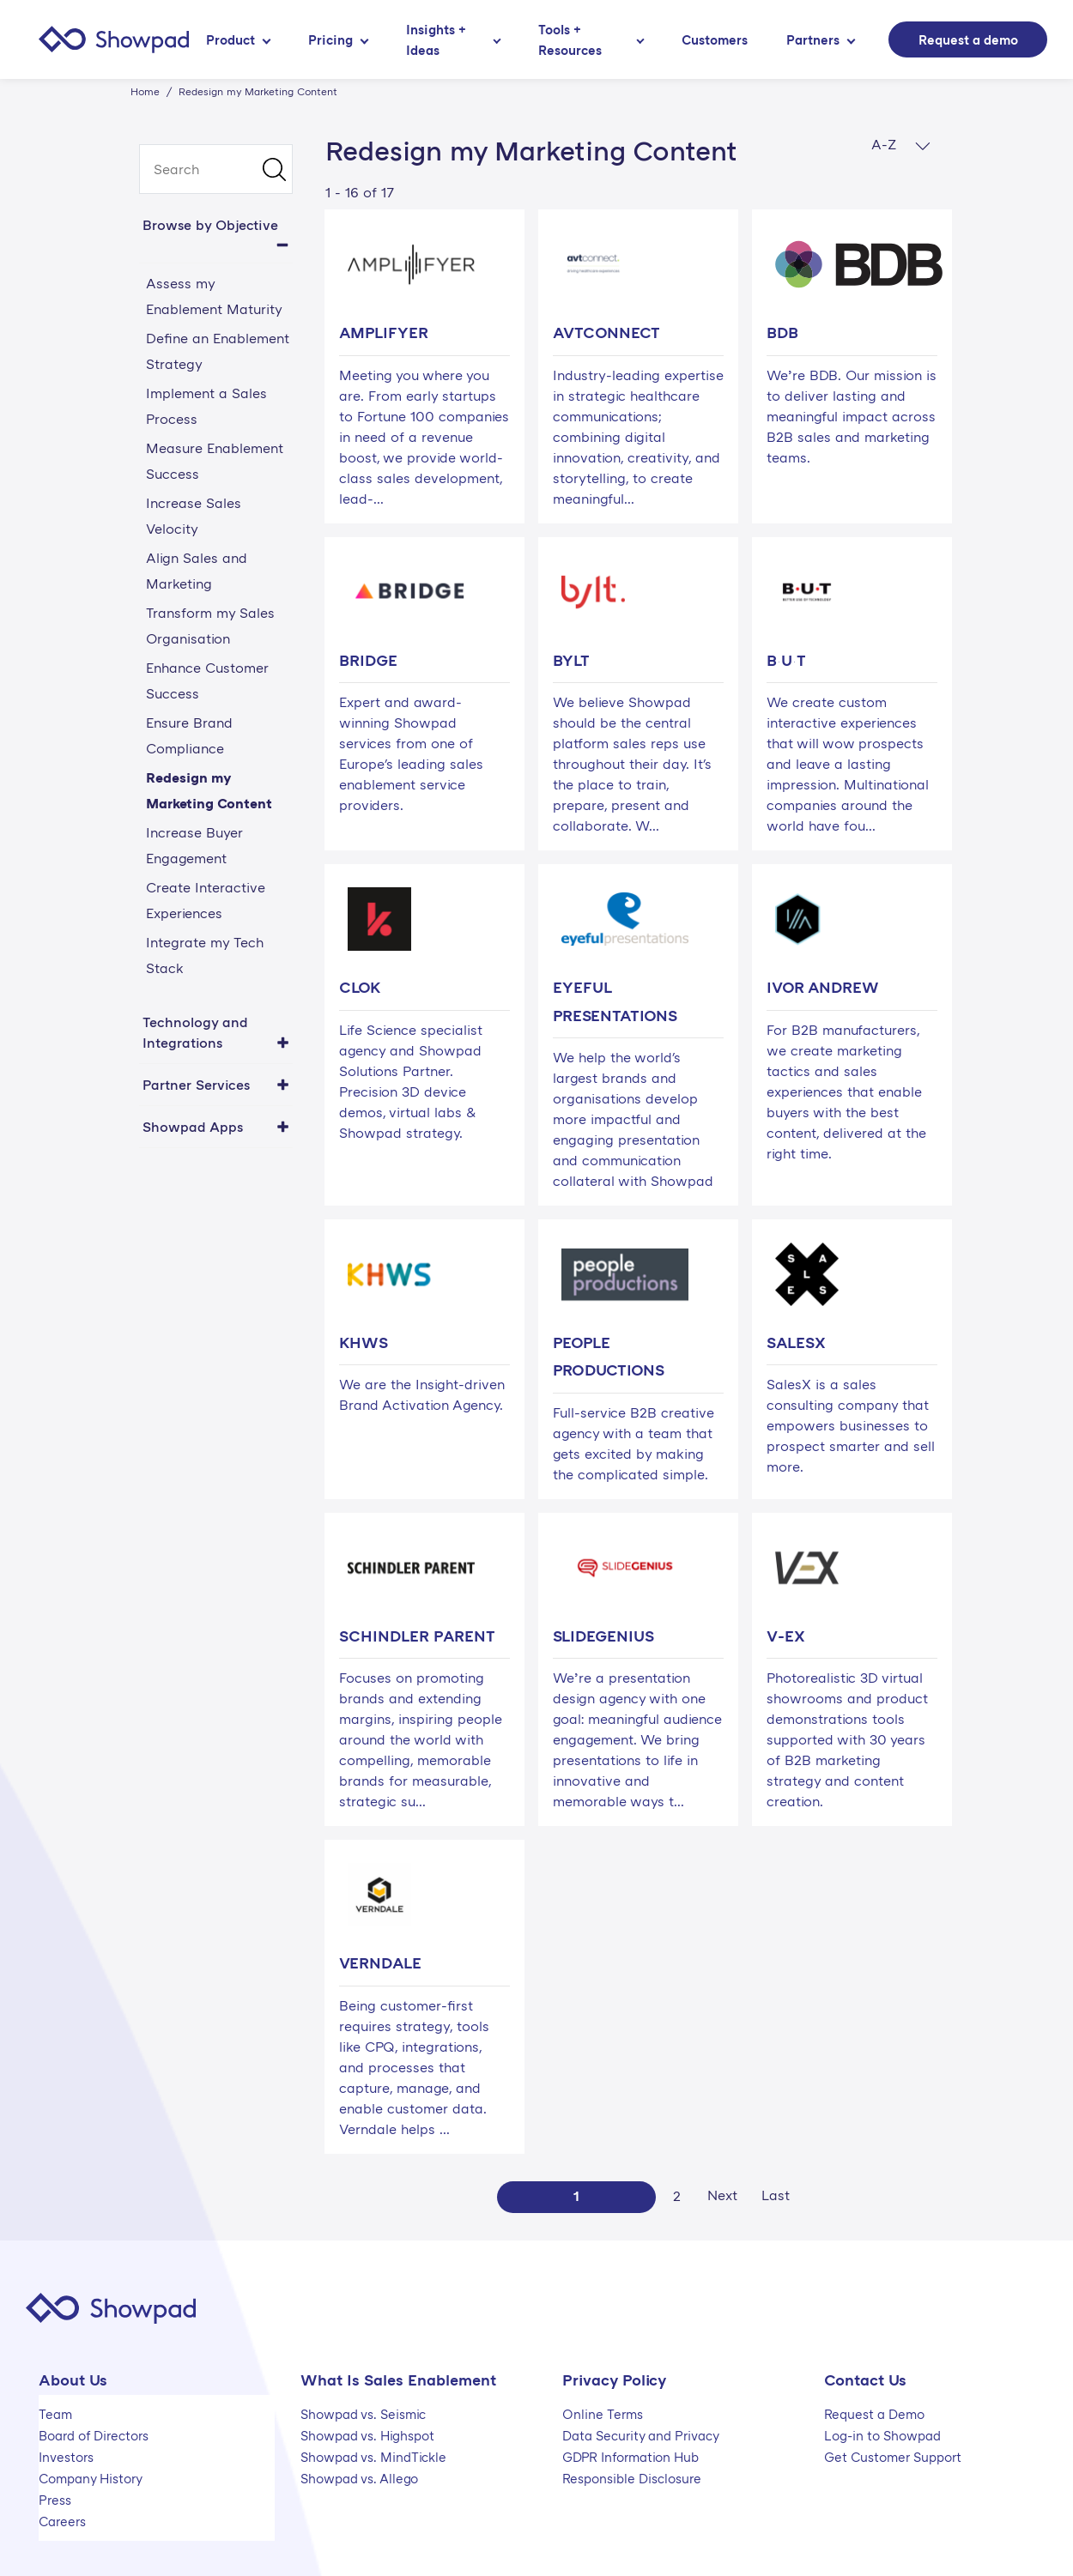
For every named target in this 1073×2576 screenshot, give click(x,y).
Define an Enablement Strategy (217, 351)
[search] (216, 169)
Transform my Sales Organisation (210, 625)
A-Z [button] (901, 145)
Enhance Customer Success (207, 680)
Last (775, 2195)
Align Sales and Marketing (196, 570)
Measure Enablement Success (214, 460)
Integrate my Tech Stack (205, 955)
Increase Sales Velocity (193, 515)
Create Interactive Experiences (205, 900)
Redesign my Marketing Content (209, 790)
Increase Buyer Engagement (194, 845)
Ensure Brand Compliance (189, 735)
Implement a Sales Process (206, 405)
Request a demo (968, 39)
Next (722, 2195)
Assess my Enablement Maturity (214, 296)
